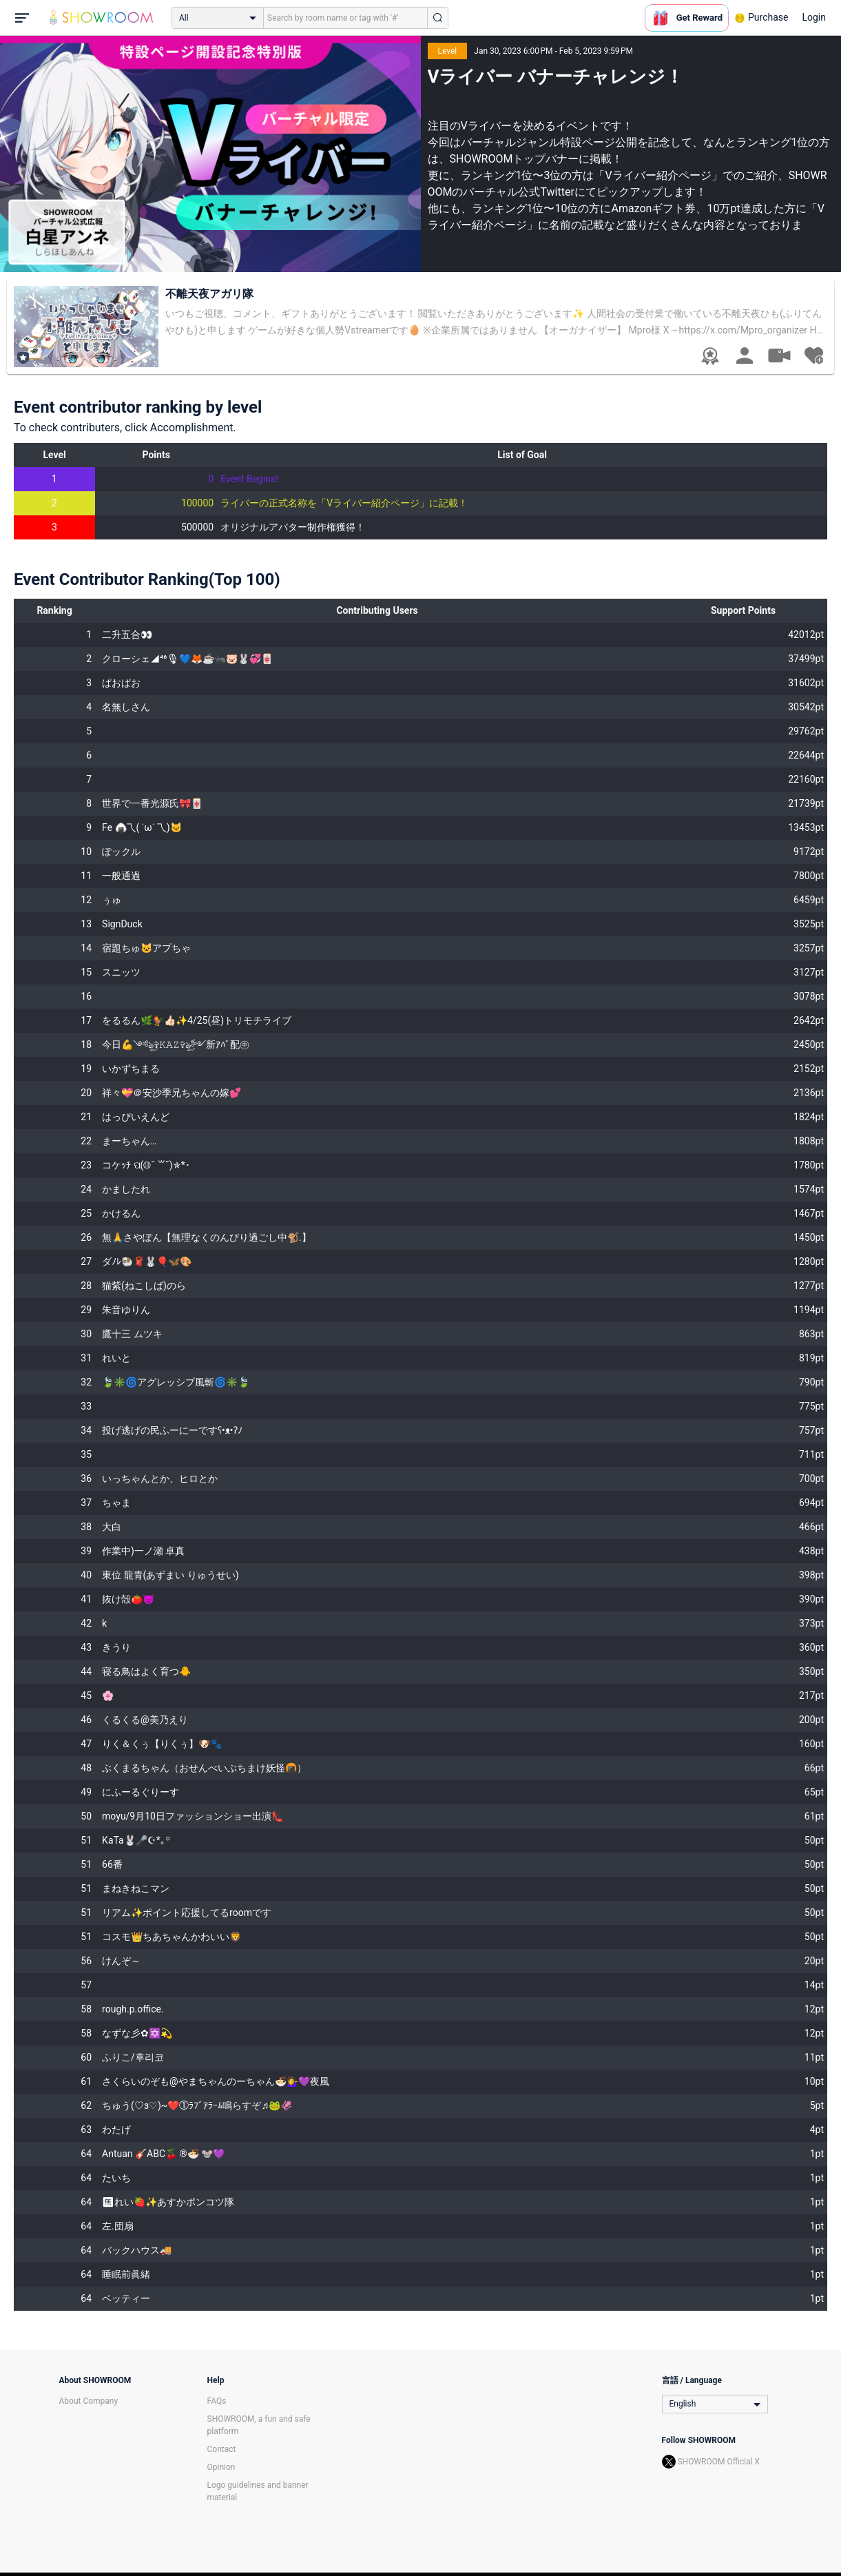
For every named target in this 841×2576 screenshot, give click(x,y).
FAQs (217, 2401)
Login (814, 17)
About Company (88, 2401)
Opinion (221, 2467)
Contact (221, 2449)
